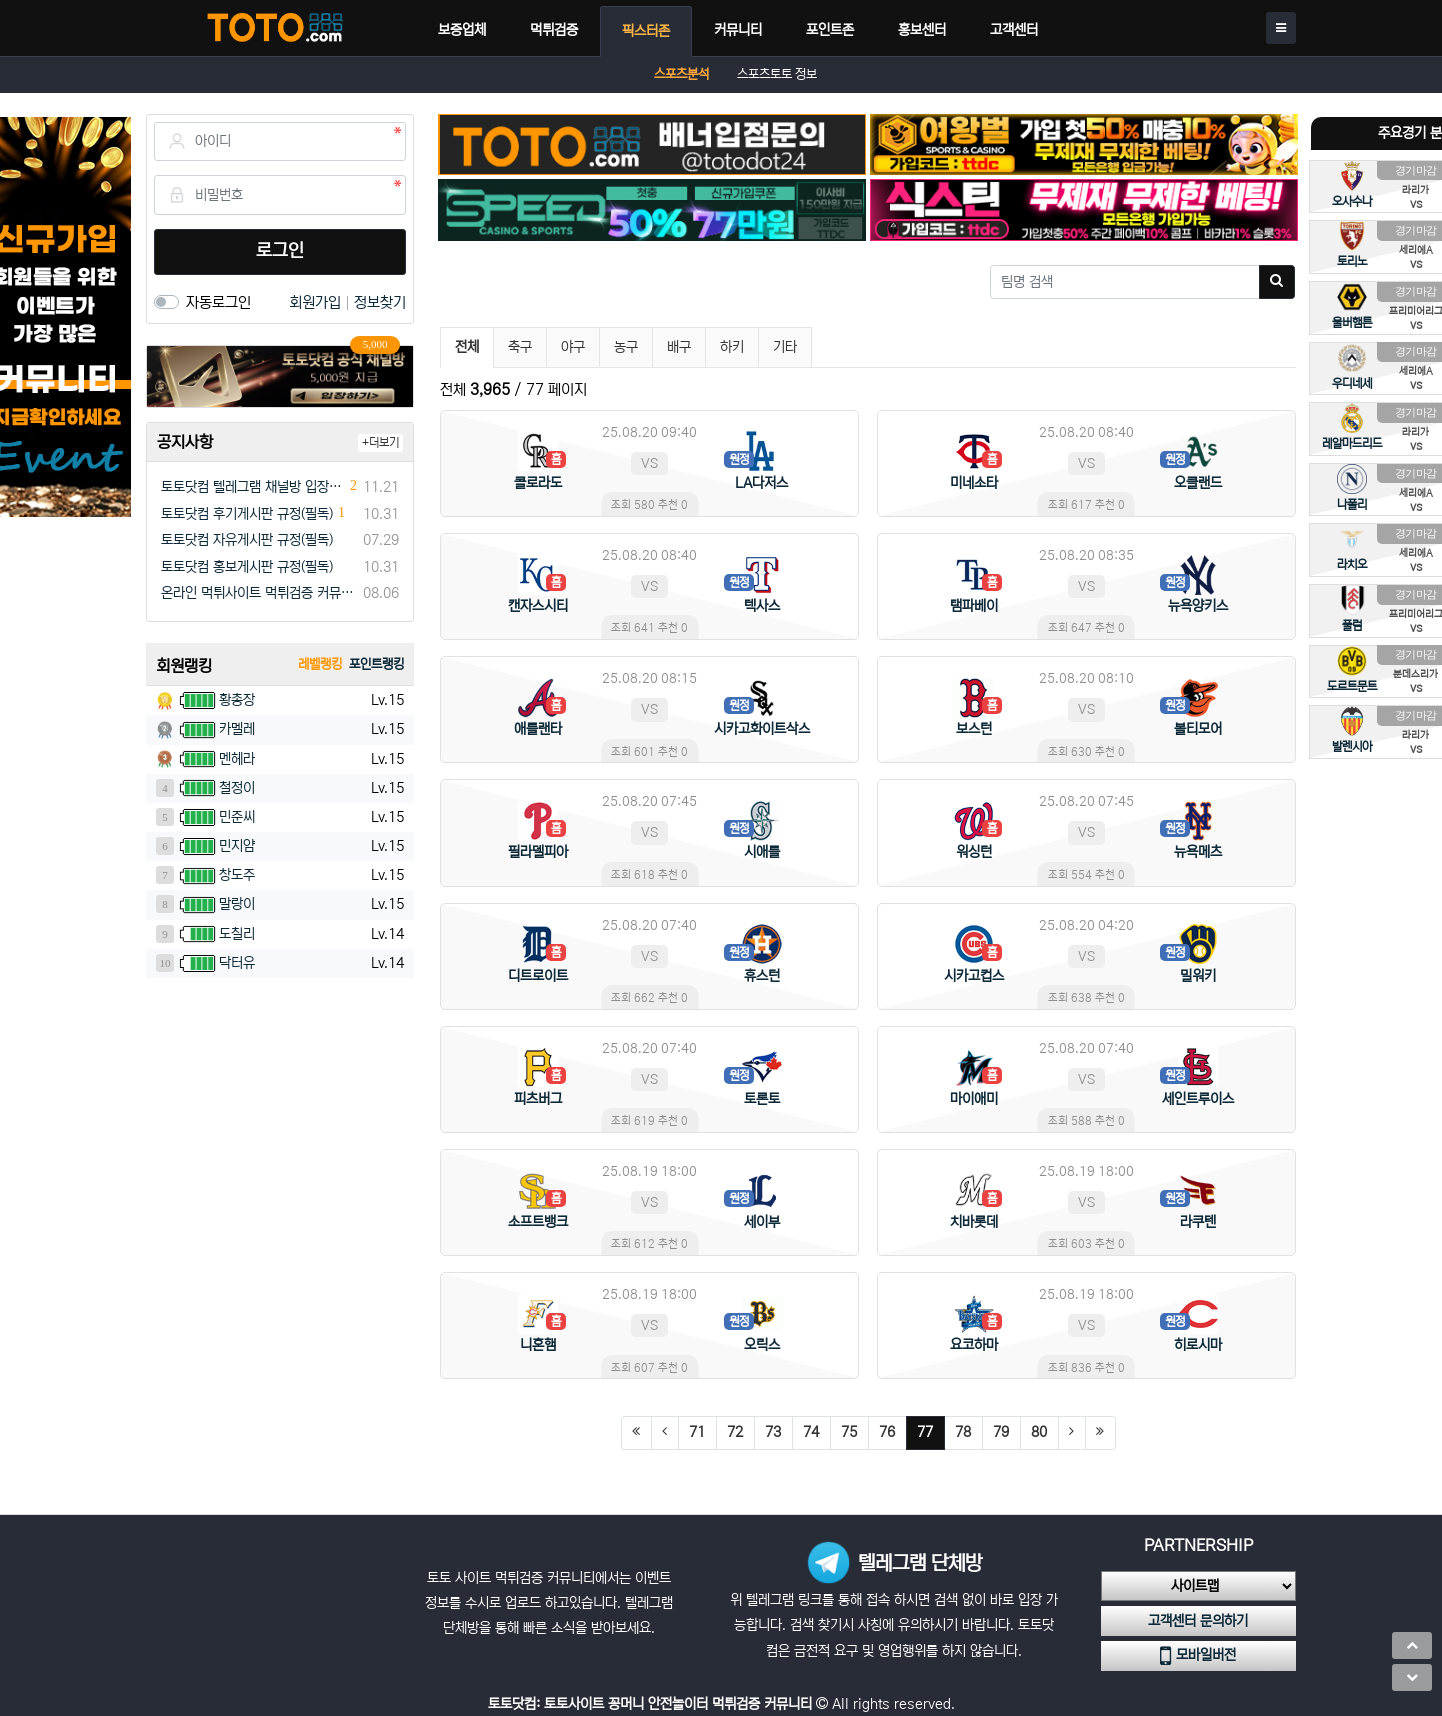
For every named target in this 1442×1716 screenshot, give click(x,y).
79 (1001, 1432)
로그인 (280, 251)
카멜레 (237, 729)
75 (849, 1432)
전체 (467, 347)
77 (931, 1431)
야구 (573, 347)
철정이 (237, 788)
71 (697, 1432)
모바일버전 (1198, 1656)
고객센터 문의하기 (1198, 1621)
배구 (679, 347)
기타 (785, 347)
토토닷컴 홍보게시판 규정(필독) (247, 567)
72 (735, 1432)
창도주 (237, 875)
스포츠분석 (681, 74)
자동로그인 (218, 302)
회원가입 (317, 302)
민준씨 (237, 817)
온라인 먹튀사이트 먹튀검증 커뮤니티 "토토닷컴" (258, 593)
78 (963, 1432)
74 (811, 1432)
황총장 (237, 700)
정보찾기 (380, 302)
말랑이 (237, 904)
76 (887, 1432)
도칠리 (237, 934)
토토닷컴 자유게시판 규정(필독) (247, 540)
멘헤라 (237, 759)
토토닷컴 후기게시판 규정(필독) (247, 514)
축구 (520, 347)
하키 (732, 347)
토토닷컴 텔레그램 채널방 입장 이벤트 (253, 487)
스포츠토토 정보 (777, 74)
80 (1039, 1432)
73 (773, 1432)
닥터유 (237, 963)
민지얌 (237, 846)
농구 (626, 347)
